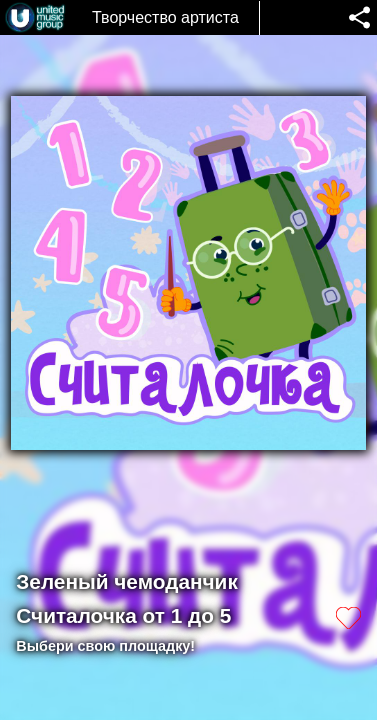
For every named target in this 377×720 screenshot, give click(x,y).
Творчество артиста (165, 17)
